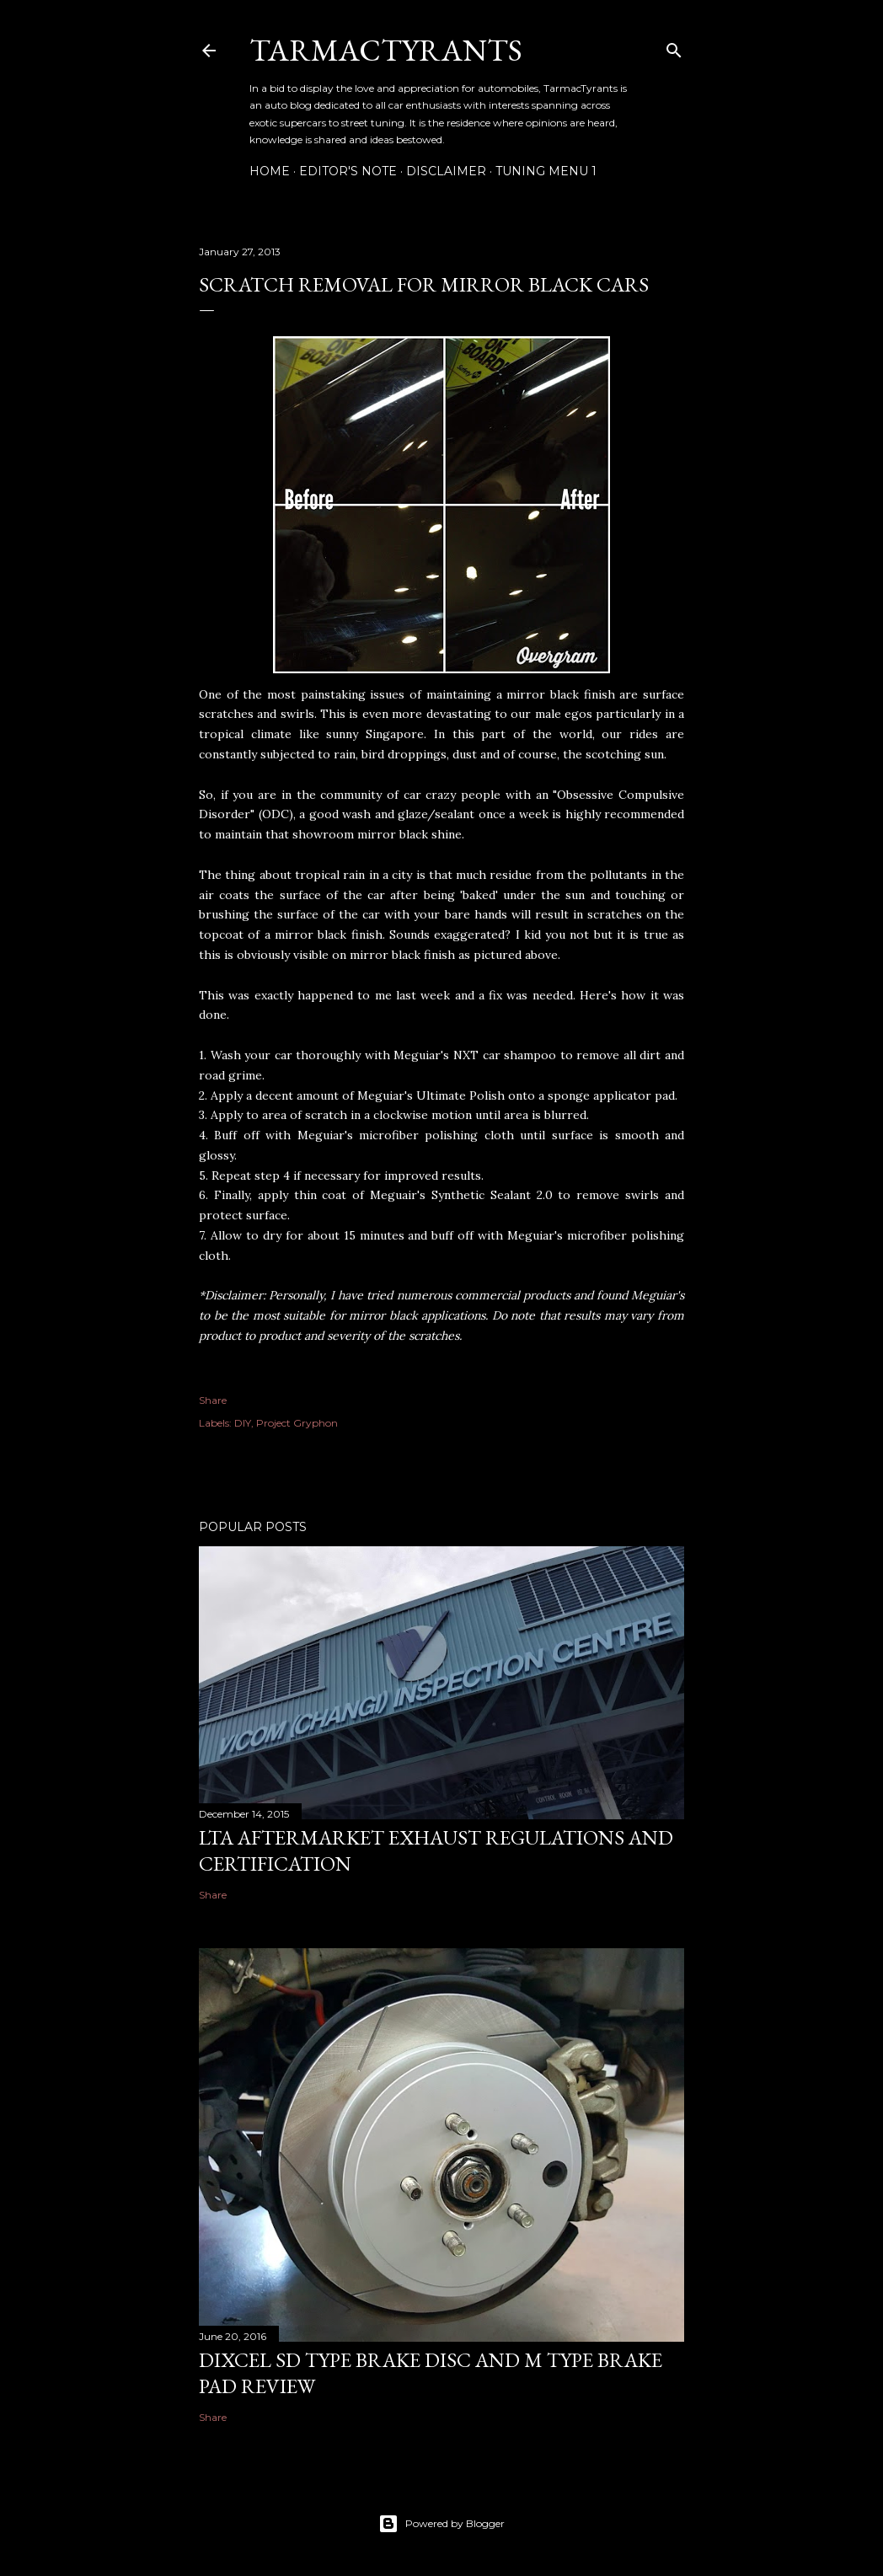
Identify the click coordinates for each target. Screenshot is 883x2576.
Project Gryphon (297, 1423)
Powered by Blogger (441, 2524)
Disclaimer (446, 171)
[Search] (674, 46)
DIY (242, 1423)
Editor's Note (348, 171)
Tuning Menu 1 (546, 171)
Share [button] (213, 1400)
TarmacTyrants (385, 50)
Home (269, 171)
